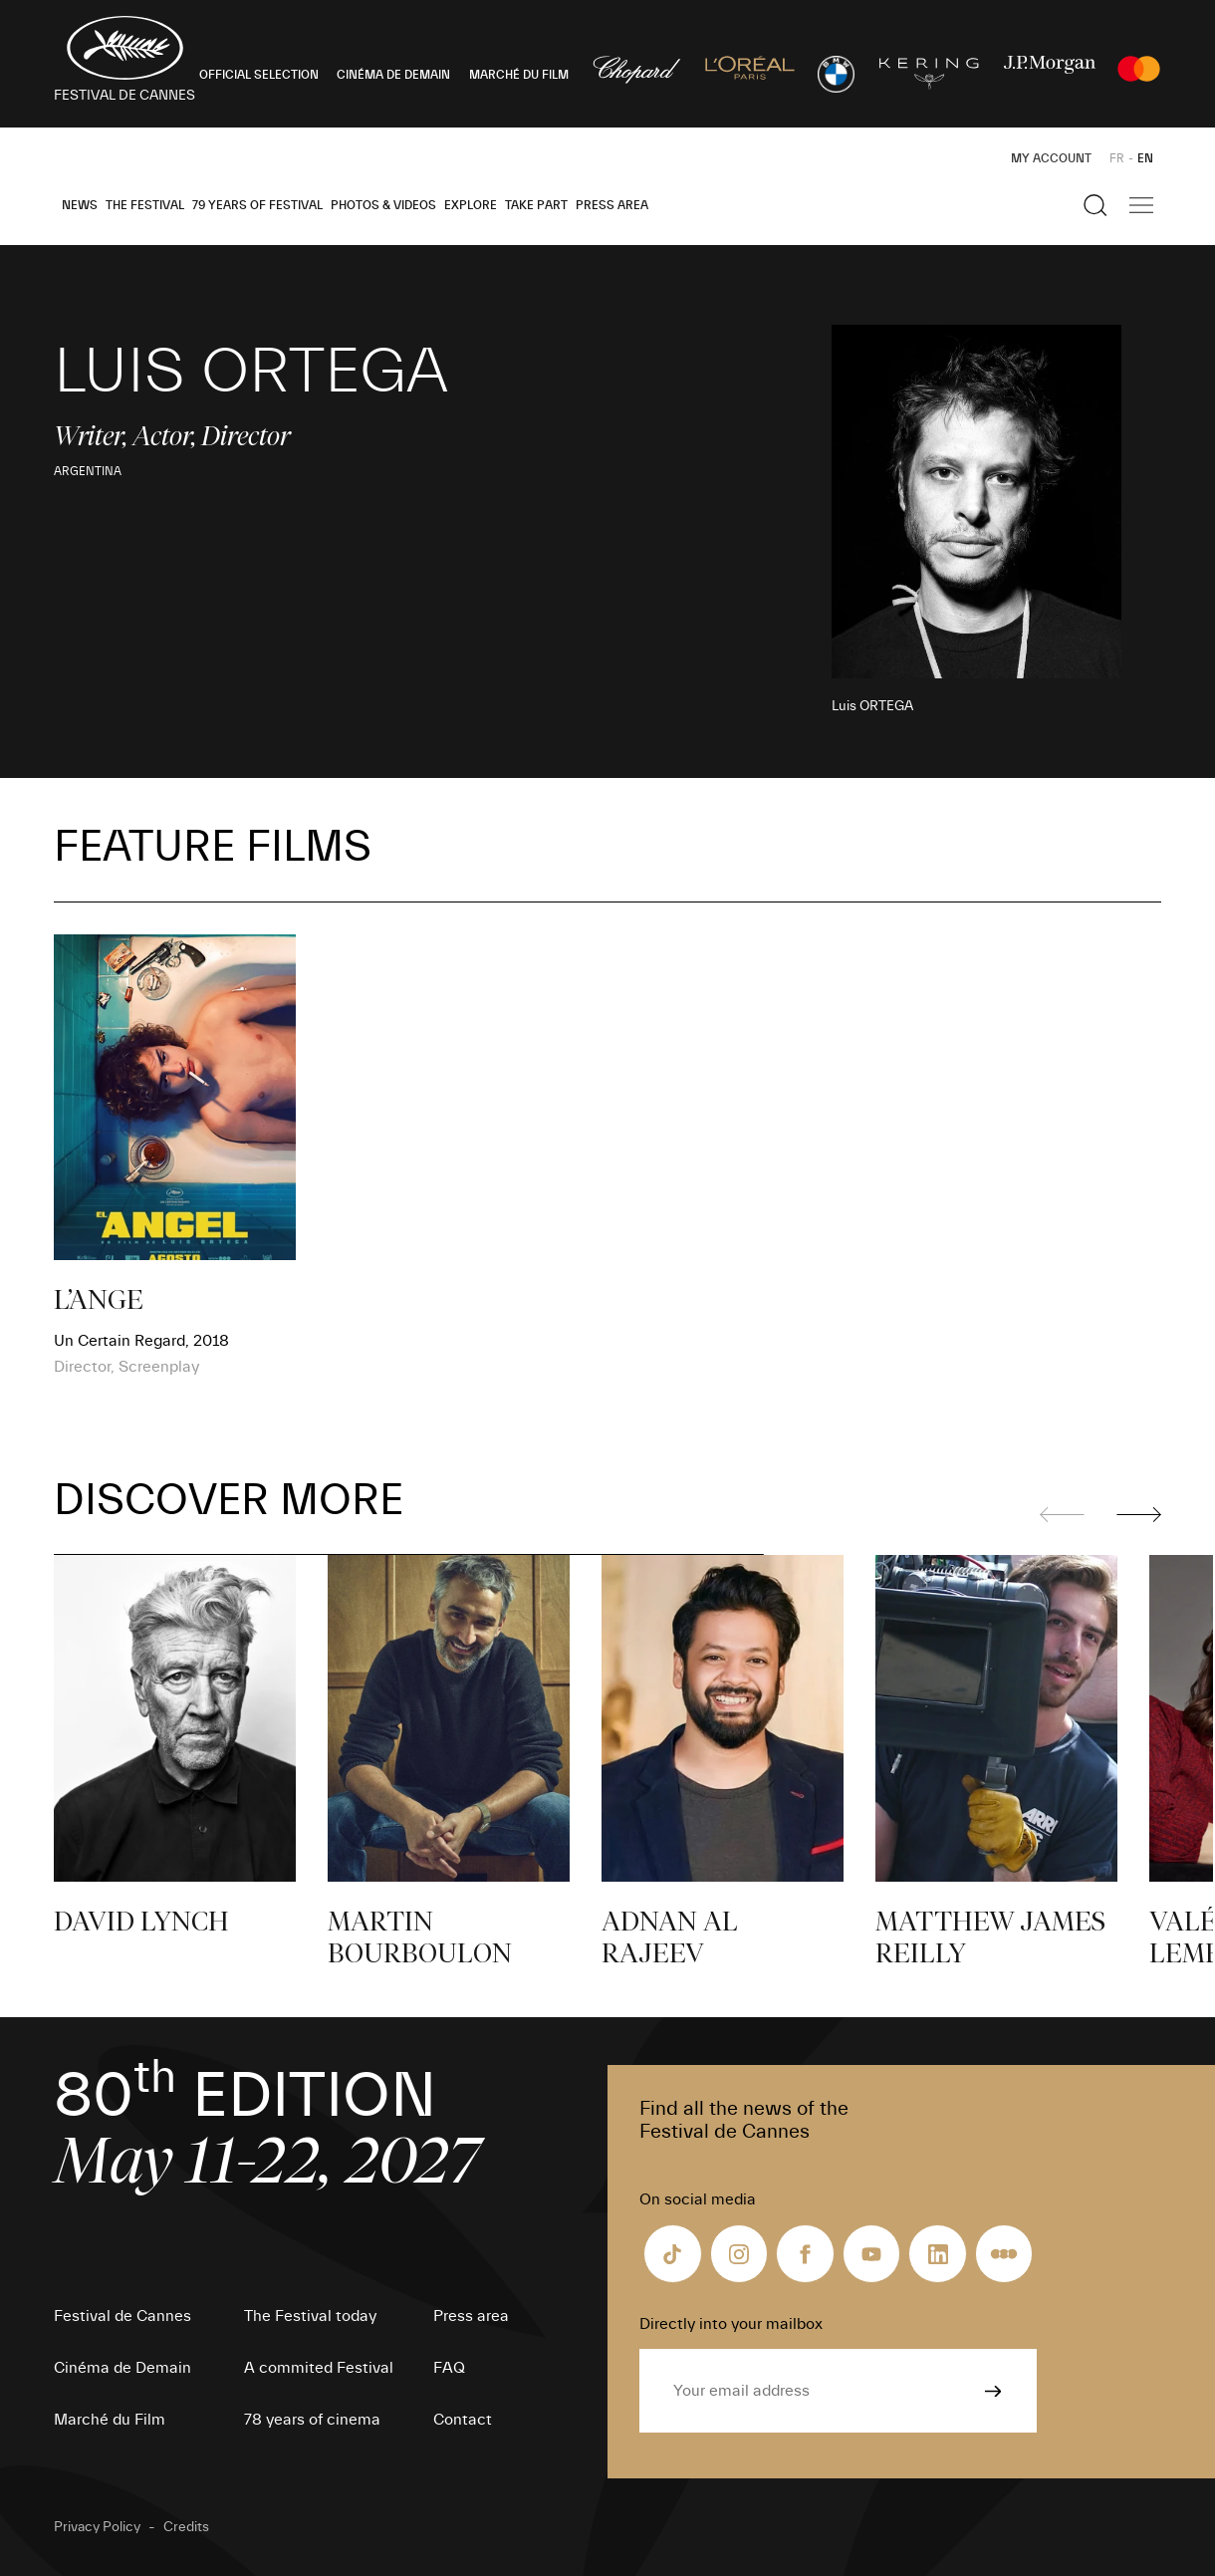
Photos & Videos (383, 205)
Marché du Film (109, 2420)
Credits (186, 2527)
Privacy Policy (97, 2527)
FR (1116, 158)
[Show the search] (1095, 205)
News (80, 205)
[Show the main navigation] (1141, 205)
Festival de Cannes (122, 2316)
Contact (462, 2420)
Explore (470, 205)
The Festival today (310, 2316)
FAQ (449, 2368)
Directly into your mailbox (731, 2324)
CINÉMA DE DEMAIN (393, 75)
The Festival (145, 205)
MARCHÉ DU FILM (519, 75)
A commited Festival (318, 2368)
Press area (612, 205)
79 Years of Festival (257, 205)
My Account (1051, 158)
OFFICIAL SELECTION (259, 75)
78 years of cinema (312, 2420)
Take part (536, 205)
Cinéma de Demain (122, 2368)
